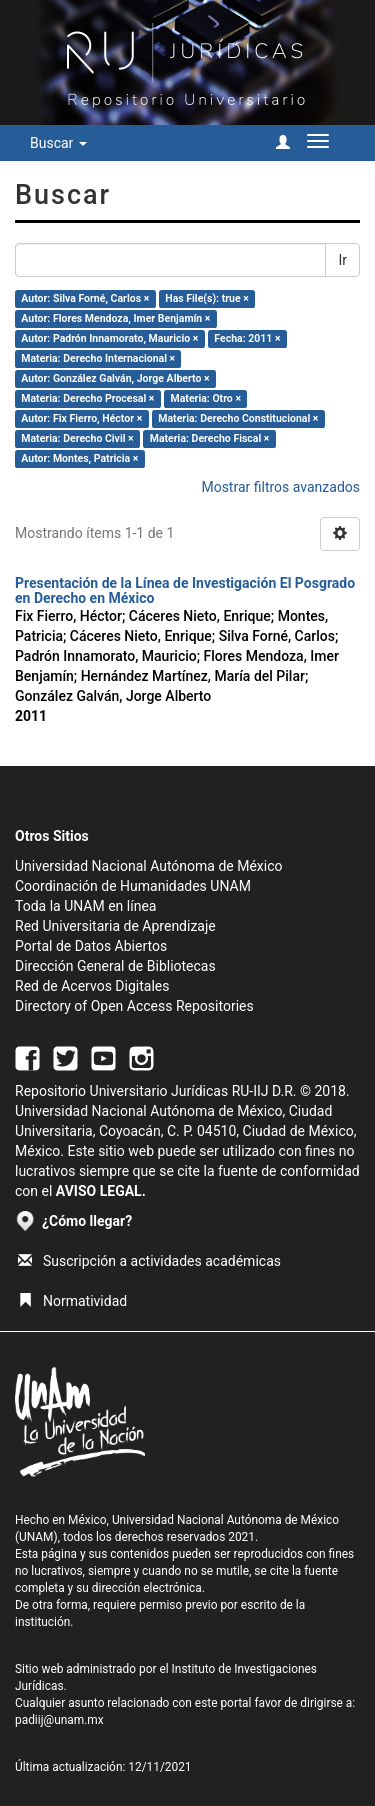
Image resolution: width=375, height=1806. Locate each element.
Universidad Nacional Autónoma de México (149, 866)
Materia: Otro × (206, 398)
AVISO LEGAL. (101, 1191)
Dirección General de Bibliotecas (115, 966)
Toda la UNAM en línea (85, 906)
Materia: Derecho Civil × (77, 438)
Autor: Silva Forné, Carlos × (85, 298)
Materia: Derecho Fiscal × (210, 438)
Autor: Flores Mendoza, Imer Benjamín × (115, 318)
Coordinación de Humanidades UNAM (133, 886)
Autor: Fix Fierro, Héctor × (81, 418)
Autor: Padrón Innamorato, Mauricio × (109, 338)
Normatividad (72, 1301)
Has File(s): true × (206, 298)
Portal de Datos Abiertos (91, 946)
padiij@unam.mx (59, 1720)
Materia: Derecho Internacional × (98, 358)
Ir (342, 260)
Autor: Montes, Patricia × (79, 458)
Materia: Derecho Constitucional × (238, 418)
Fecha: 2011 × (247, 338)
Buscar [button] (58, 143)
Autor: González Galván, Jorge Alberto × (115, 378)
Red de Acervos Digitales (92, 986)
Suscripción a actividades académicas (149, 1261)
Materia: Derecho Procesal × (87, 398)
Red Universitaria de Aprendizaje (115, 926)
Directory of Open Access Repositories (134, 1006)
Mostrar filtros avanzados (280, 487)
